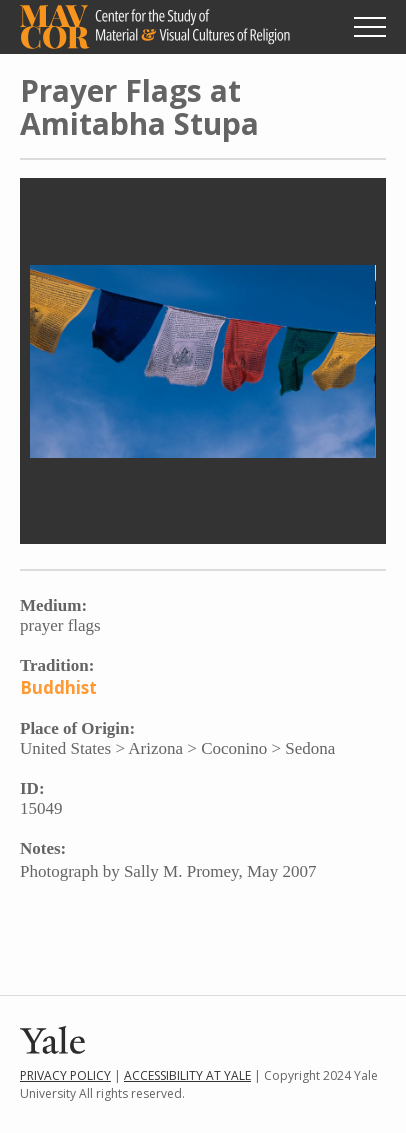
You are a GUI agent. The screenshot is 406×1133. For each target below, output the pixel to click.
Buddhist (58, 687)
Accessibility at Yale (187, 1075)
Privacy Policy (65, 1075)
